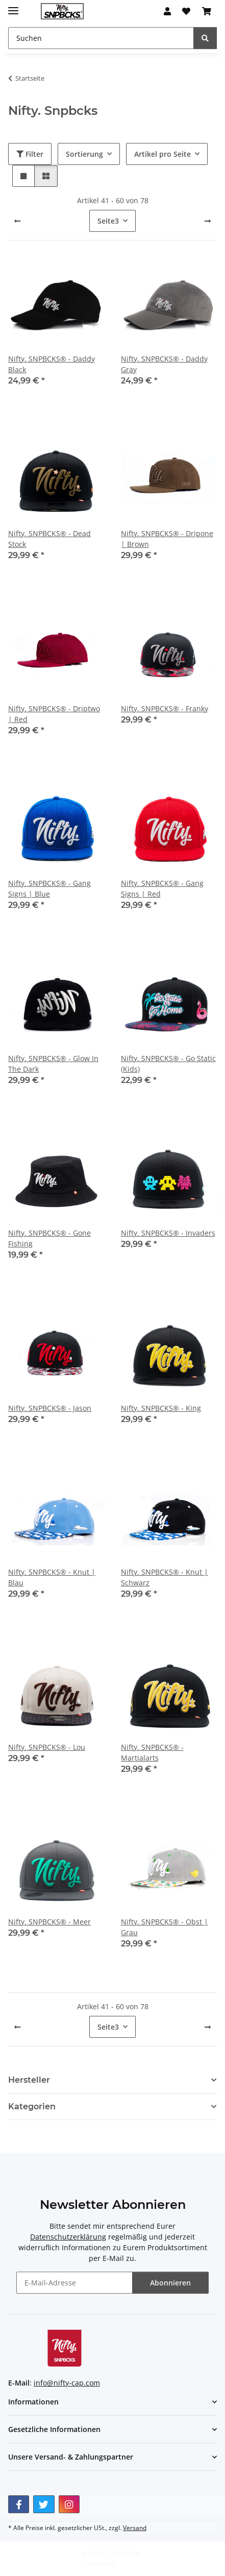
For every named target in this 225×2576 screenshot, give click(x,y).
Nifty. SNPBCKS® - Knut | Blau (51, 1577)
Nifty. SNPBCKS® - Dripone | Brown (167, 538)
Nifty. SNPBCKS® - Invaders (168, 1233)
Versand (134, 2527)
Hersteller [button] (29, 2080)
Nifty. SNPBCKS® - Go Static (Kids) (168, 1063)
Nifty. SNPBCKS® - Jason (49, 1408)
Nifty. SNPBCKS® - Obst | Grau (164, 1927)
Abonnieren (170, 2283)
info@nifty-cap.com (67, 2383)
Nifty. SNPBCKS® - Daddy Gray (164, 364)
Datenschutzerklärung (68, 2237)
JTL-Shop (130, 2563)
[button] (167, 11)
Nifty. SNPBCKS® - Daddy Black (51, 364)
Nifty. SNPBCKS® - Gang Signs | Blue (49, 888)
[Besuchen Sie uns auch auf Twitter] (43, 2504)
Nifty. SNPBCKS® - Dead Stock (49, 538)
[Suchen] (205, 38)
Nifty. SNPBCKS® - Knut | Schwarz (164, 1577)
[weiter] (207, 221)
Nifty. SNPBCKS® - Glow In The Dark (53, 1063)
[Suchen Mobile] (101, 38)
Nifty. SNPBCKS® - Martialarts (152, 1752)
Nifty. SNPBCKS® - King (161, 1408)
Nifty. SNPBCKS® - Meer (49, 1922)
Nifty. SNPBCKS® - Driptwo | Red (54, 714)
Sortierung (84, 154)
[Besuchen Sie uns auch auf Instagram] (69, 2504)
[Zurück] (17, 221)
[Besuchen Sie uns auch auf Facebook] (18, 2504)
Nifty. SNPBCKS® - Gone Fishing (49, 1238)
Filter (29, 154)
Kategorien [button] (32, 2106)
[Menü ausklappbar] (13, 6)
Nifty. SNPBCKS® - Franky (164, 708)
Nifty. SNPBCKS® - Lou (46, 1747)
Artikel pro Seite (162, 154)
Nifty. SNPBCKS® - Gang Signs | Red (162, 888)
